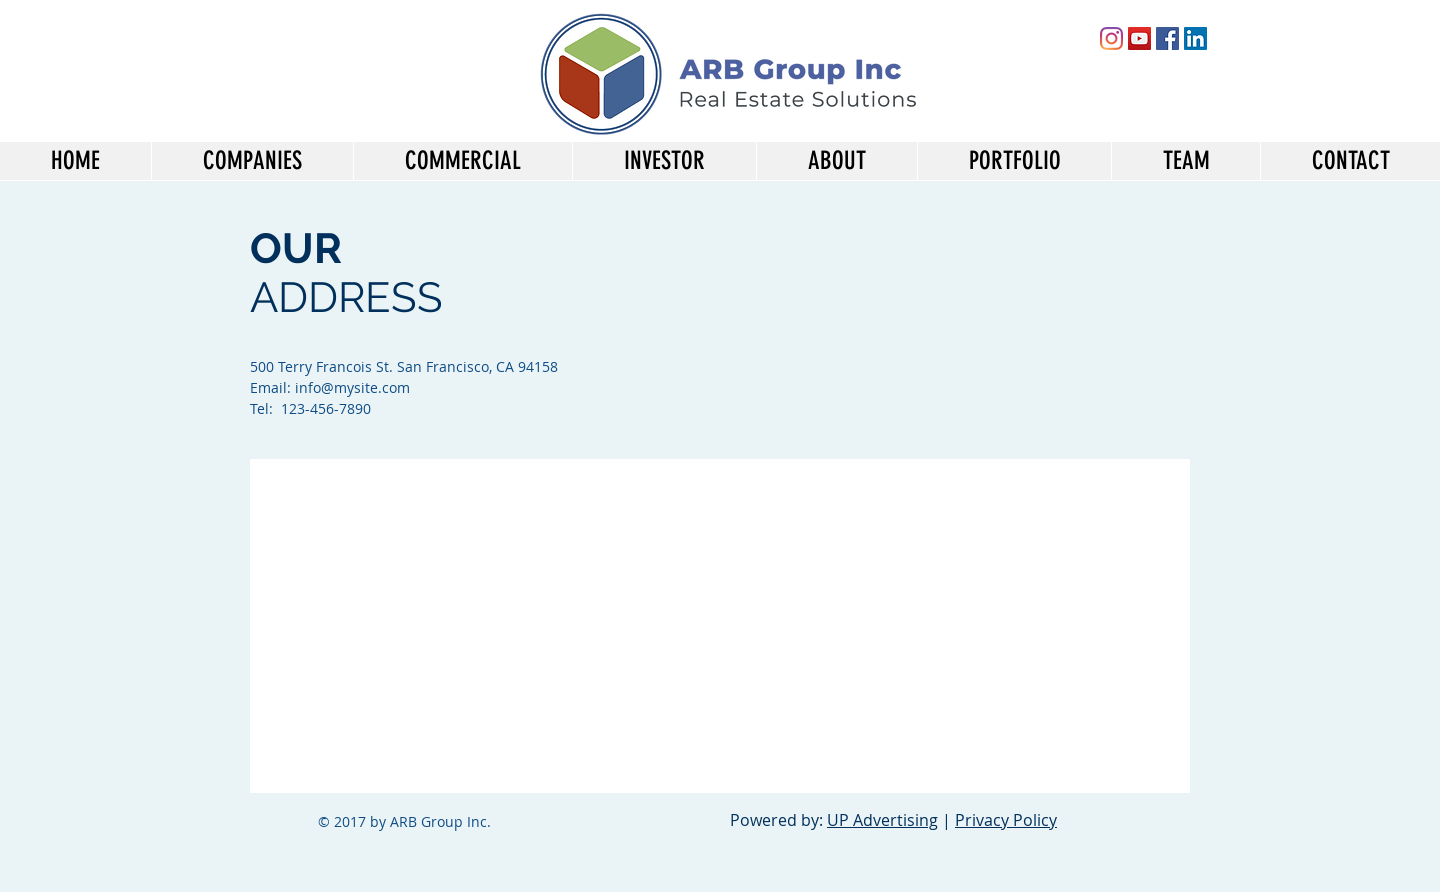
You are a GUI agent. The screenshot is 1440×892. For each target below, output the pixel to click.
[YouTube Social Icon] (1139, 38)
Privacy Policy (1006, 820)
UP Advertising (882, 820)
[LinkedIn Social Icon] (1195, 38)
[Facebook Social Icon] (1167, 38)
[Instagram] (1111, 38)
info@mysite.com (352, 387)
